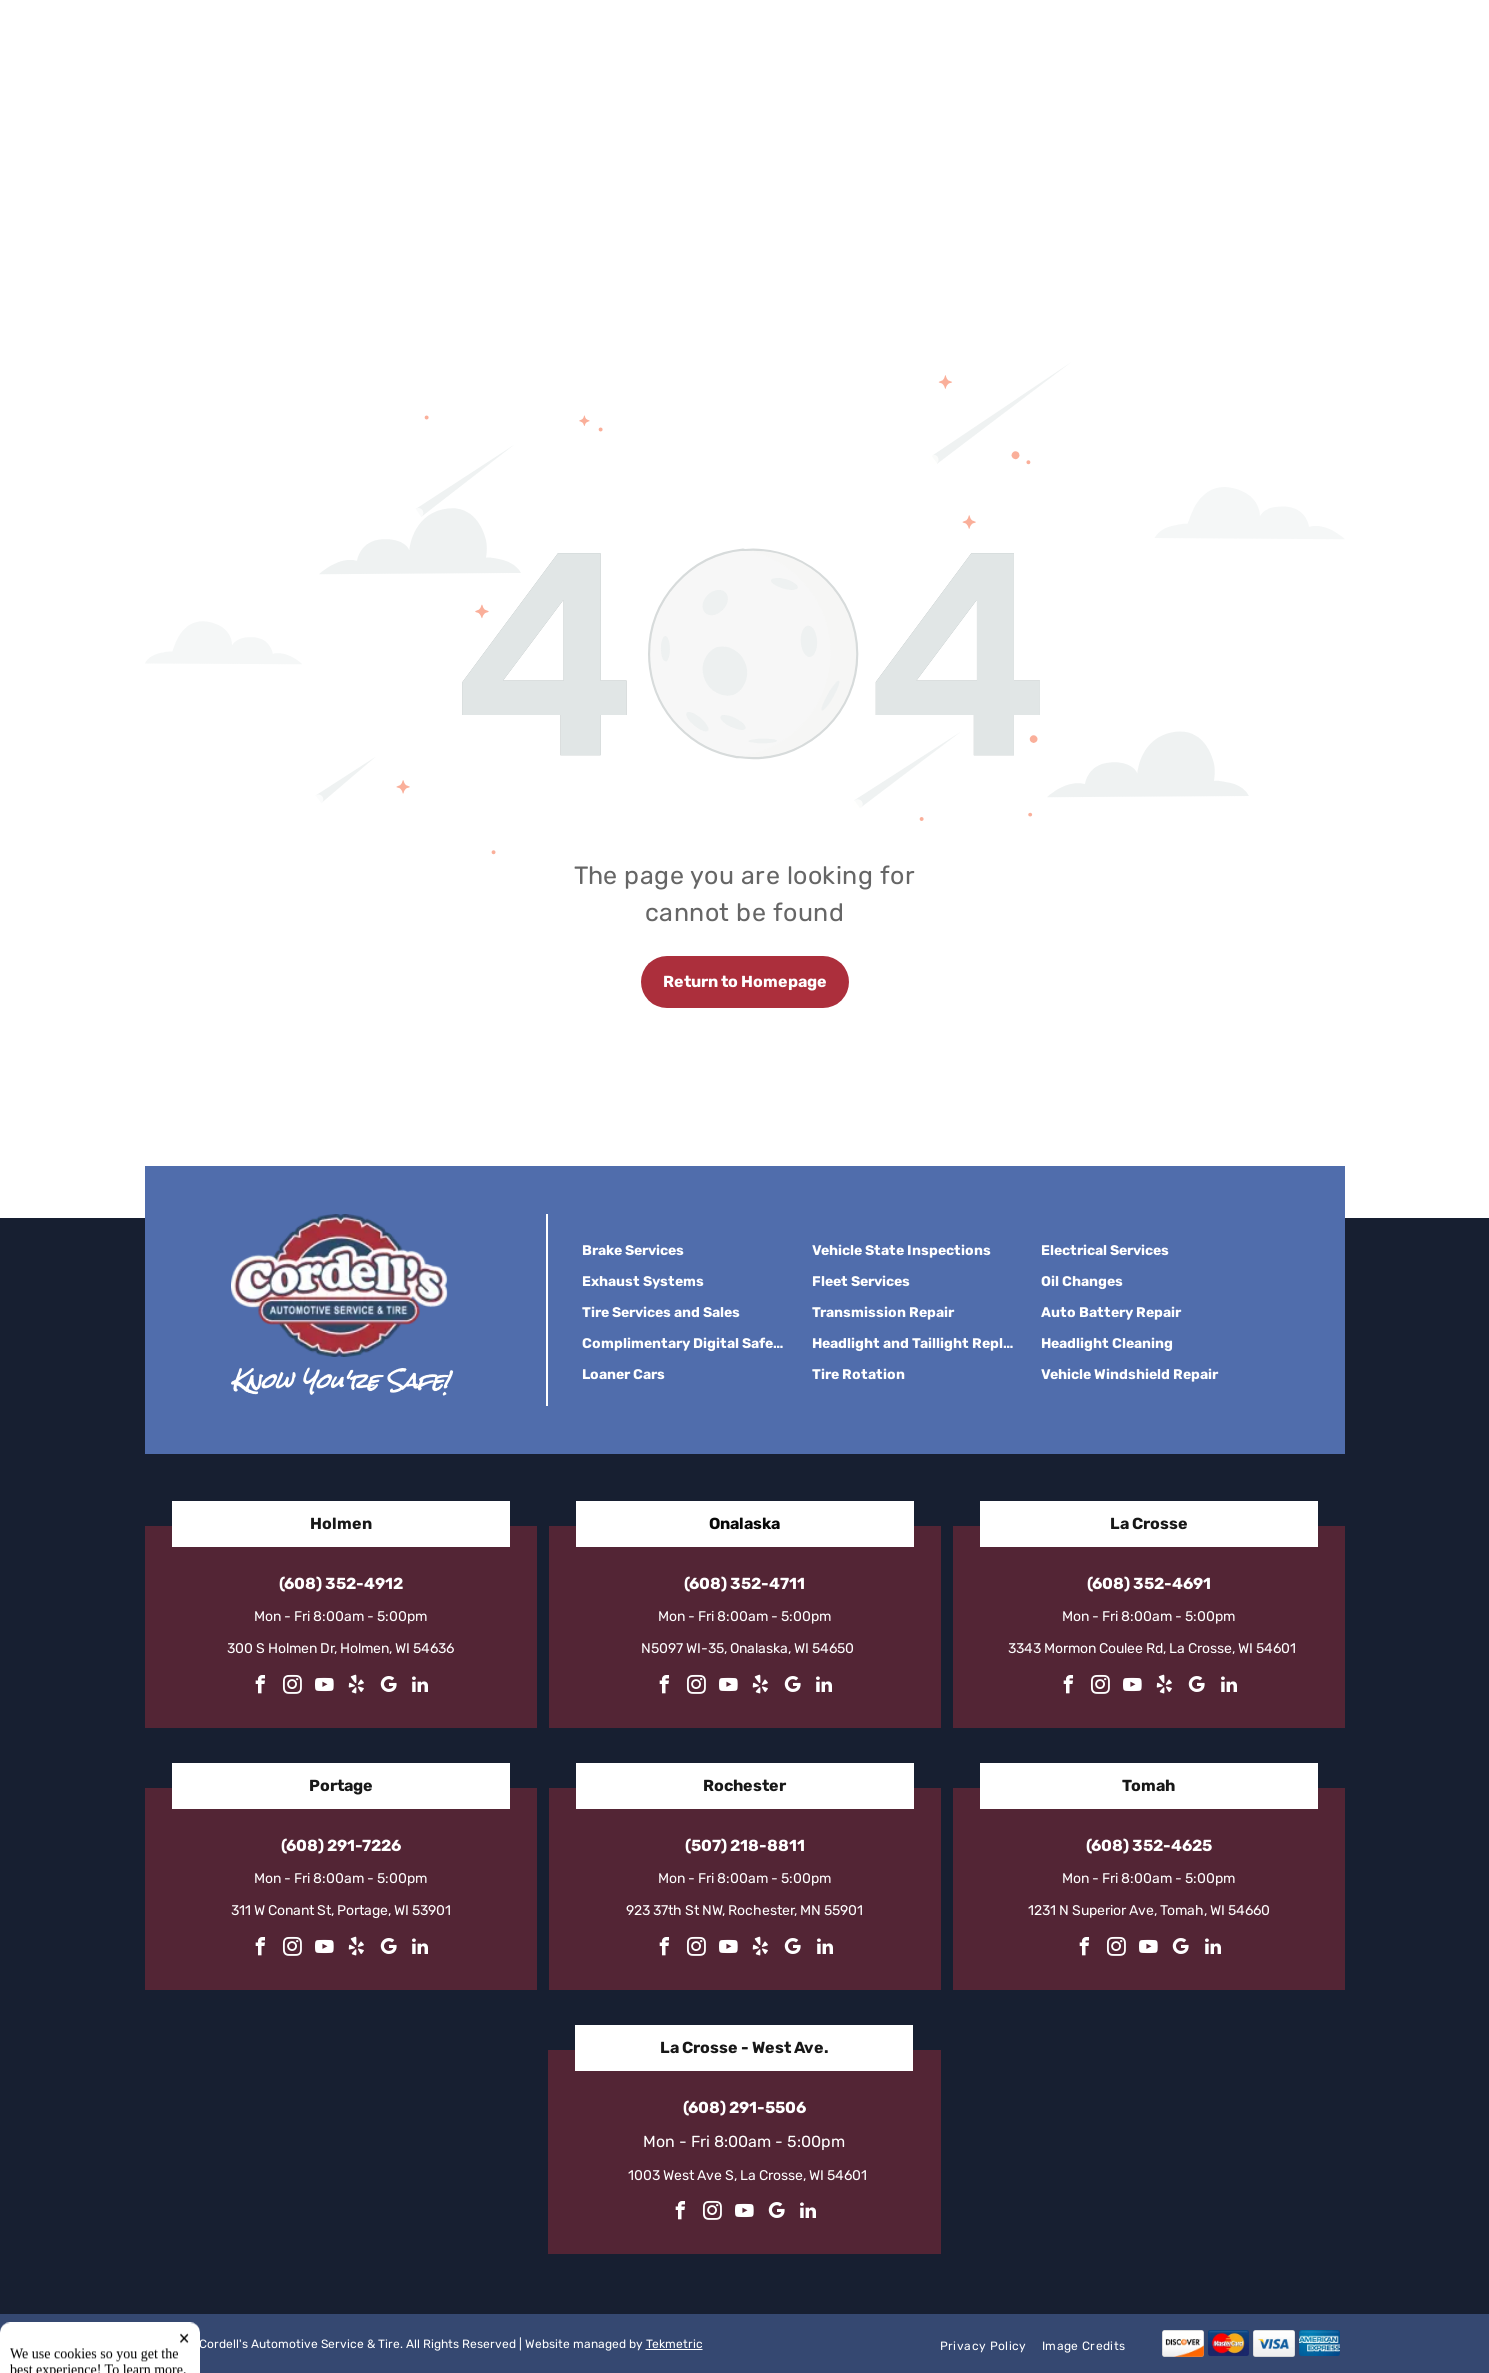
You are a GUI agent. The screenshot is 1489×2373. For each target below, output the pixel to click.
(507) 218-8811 (745, 1845)
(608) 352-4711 (744, 1583)
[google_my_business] (388, 1687)
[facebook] (260, 1687)
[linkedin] (420, 1687)
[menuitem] (991, 2345)
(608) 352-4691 (1149, 1583)
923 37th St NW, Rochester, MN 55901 (744, 1910)
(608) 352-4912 (341, 1583)
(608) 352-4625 (1149, 1845)
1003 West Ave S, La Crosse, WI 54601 (747, 2175)
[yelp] (356, 1687)
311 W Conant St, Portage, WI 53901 (341, 1910)
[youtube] (324, 1687)
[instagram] (292, 1687)
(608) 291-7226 (341, 1845)
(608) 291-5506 (744, 2107)
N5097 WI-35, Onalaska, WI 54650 (747, 1648)
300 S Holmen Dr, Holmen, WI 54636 (340, 1648)
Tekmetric (674, 2344)
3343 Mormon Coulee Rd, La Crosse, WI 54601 (1152, 1648)
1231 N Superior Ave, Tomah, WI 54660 (1149, 1910)
